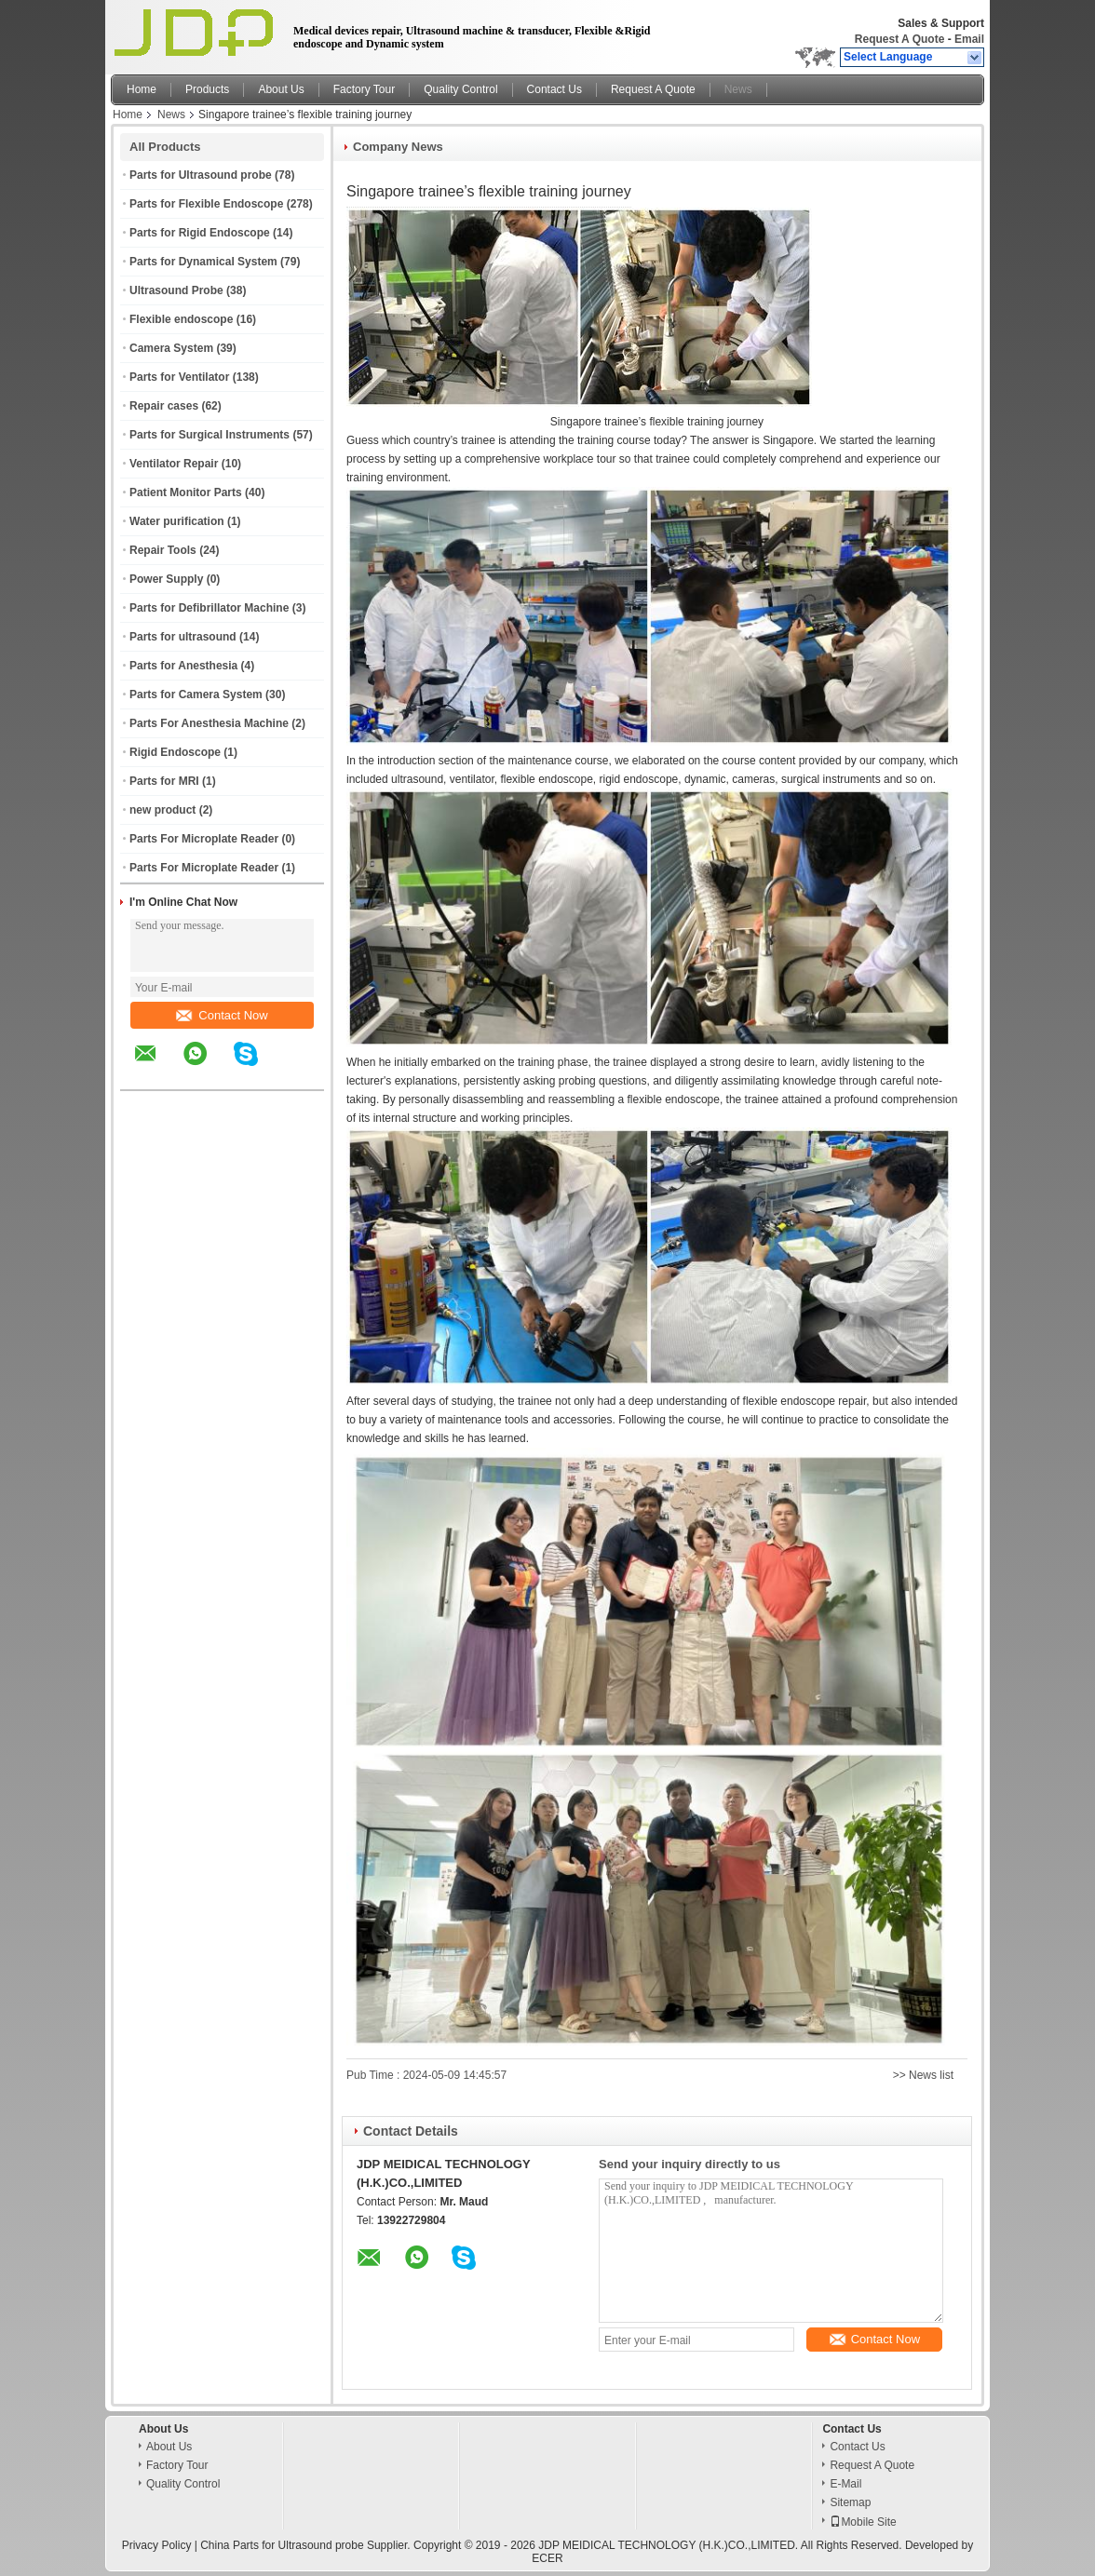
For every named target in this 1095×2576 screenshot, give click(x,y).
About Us (281, 89)
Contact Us (554, 89)
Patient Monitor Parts (185, 492)
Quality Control (460, 89)
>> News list (923, 2075)
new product (162, 809)
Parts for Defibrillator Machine (209, 607)
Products (207, 89)
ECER (547, 2558)
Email (969, 39)
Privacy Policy (157, 2545)
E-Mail (845, 2483)
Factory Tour (364, 89)
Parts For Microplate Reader (203, 838)
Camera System (171, 348)
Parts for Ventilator (179, 377)
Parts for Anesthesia (183, 665)
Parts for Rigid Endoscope (199, 232)
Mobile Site (863, 2522)
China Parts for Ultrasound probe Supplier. (306, 2545)
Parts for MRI (164, 781)
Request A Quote (899, 39)
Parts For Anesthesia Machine (209, 723)
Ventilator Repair (173, 463)
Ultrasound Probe (176, 290)
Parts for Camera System (196, 694)
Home (141, 89)
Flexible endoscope (181, 319)
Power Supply (166, 579)
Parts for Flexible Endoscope (206, 203)
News (738, 89)
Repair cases (163, 405)
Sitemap (850, 2502)
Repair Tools (162, 550)
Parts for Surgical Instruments (209, 434)
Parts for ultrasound (183, 636)
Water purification (176, 521)
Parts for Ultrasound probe (200, 175)
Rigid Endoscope (175, 752)
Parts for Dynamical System (203, 261)
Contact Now (221, 1015)
